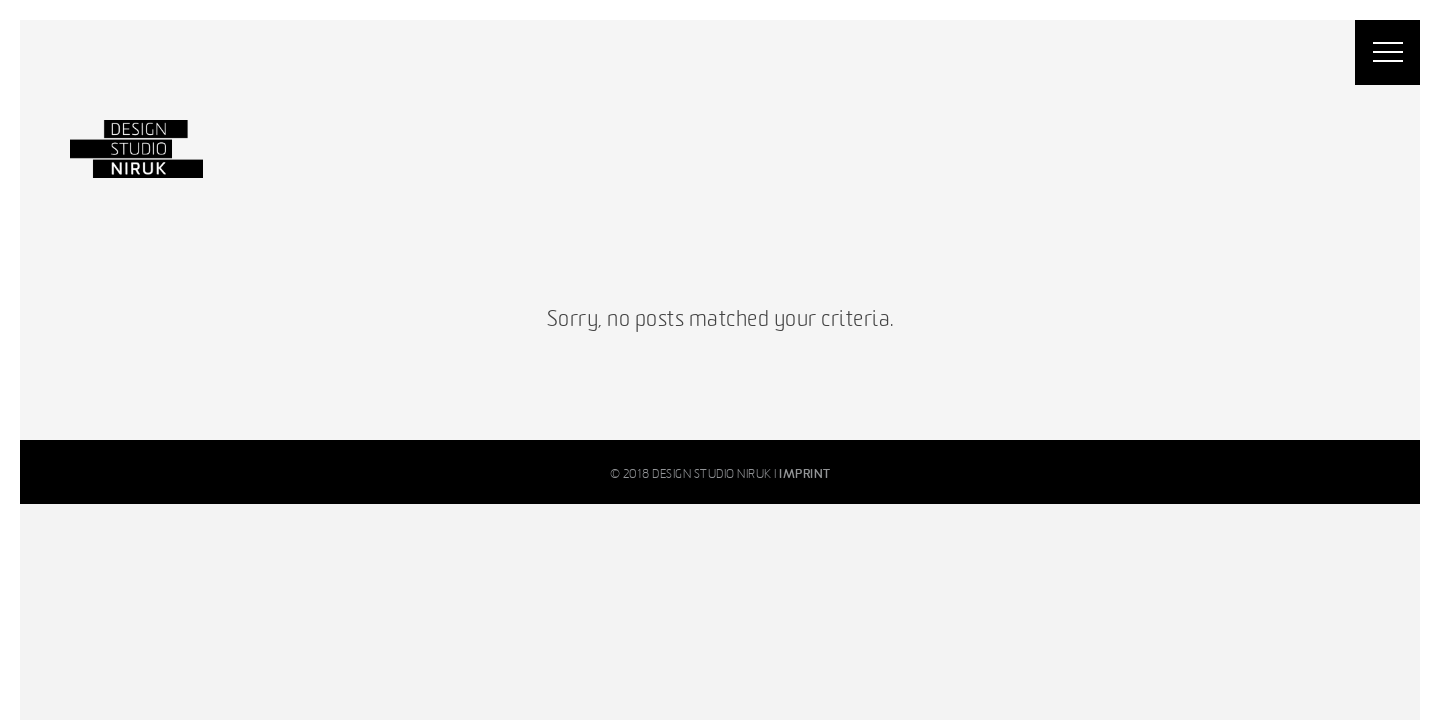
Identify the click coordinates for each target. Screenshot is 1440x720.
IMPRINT (805, 474)
